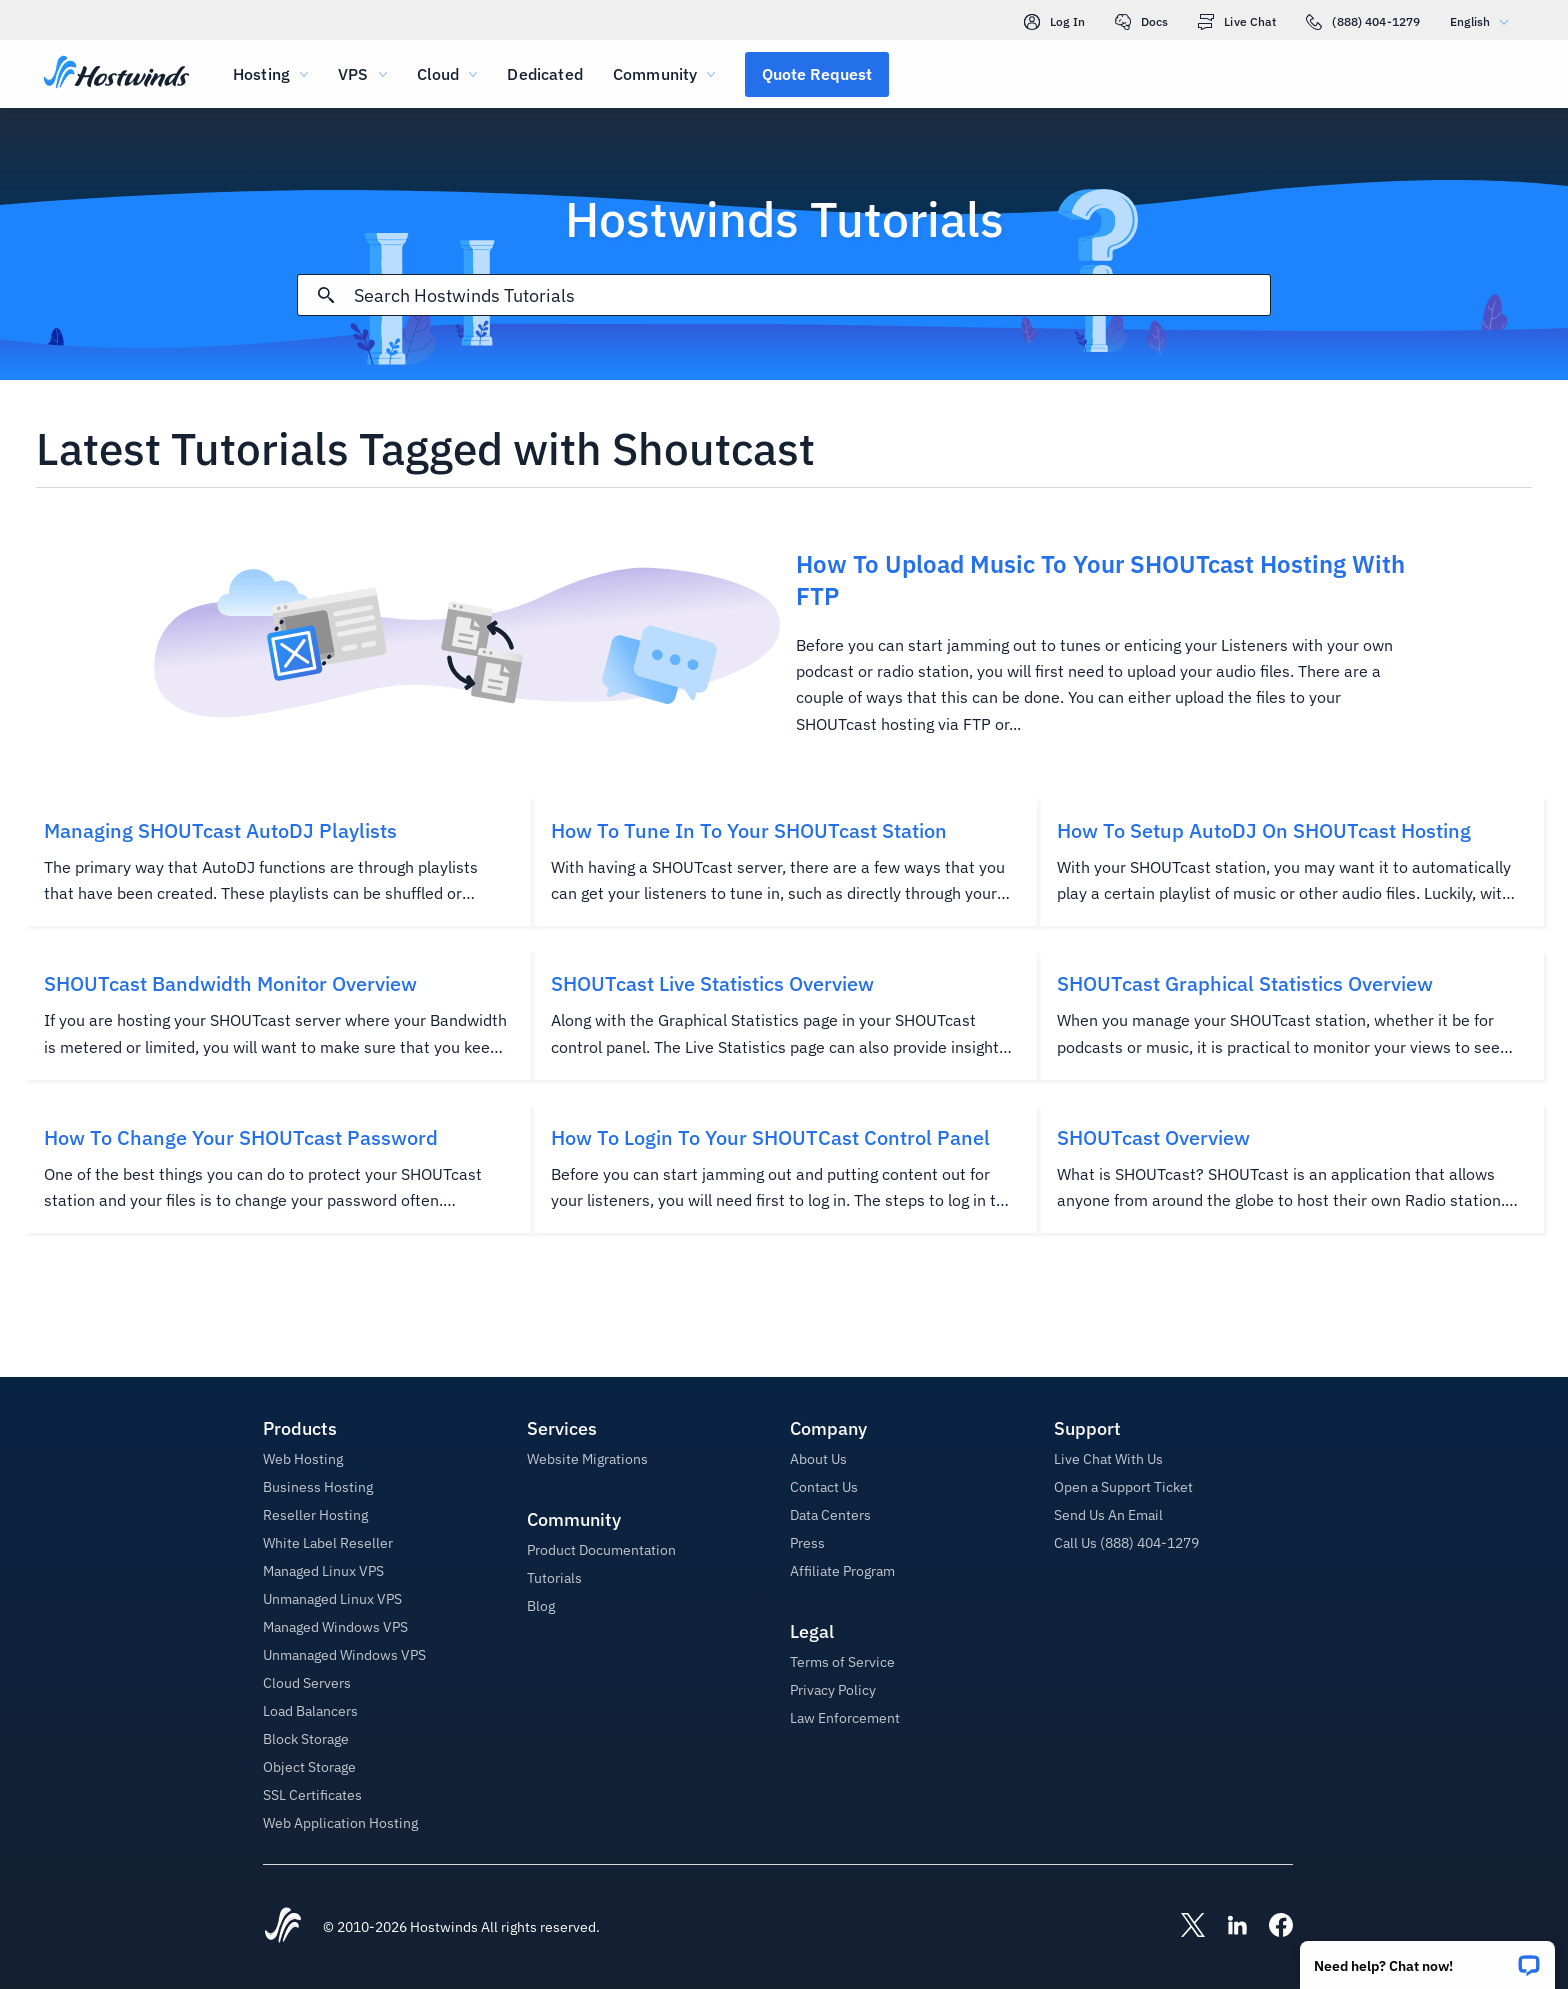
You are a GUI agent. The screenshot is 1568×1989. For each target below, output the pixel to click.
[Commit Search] (326, 295)
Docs (1141, 22)
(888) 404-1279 (1363, 22)
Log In (1054, 22)
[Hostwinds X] (1183, 1927)
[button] (1427, 1958)
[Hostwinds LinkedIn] (1227, 1927)
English (1484, 21)
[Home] (116, 74)
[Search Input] (811, 295)
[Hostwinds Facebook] (1271, 1927)
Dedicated (544, 74)
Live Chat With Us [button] (1108, 1459)
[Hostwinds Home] (283, 1927)
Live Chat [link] (1237, 22)
